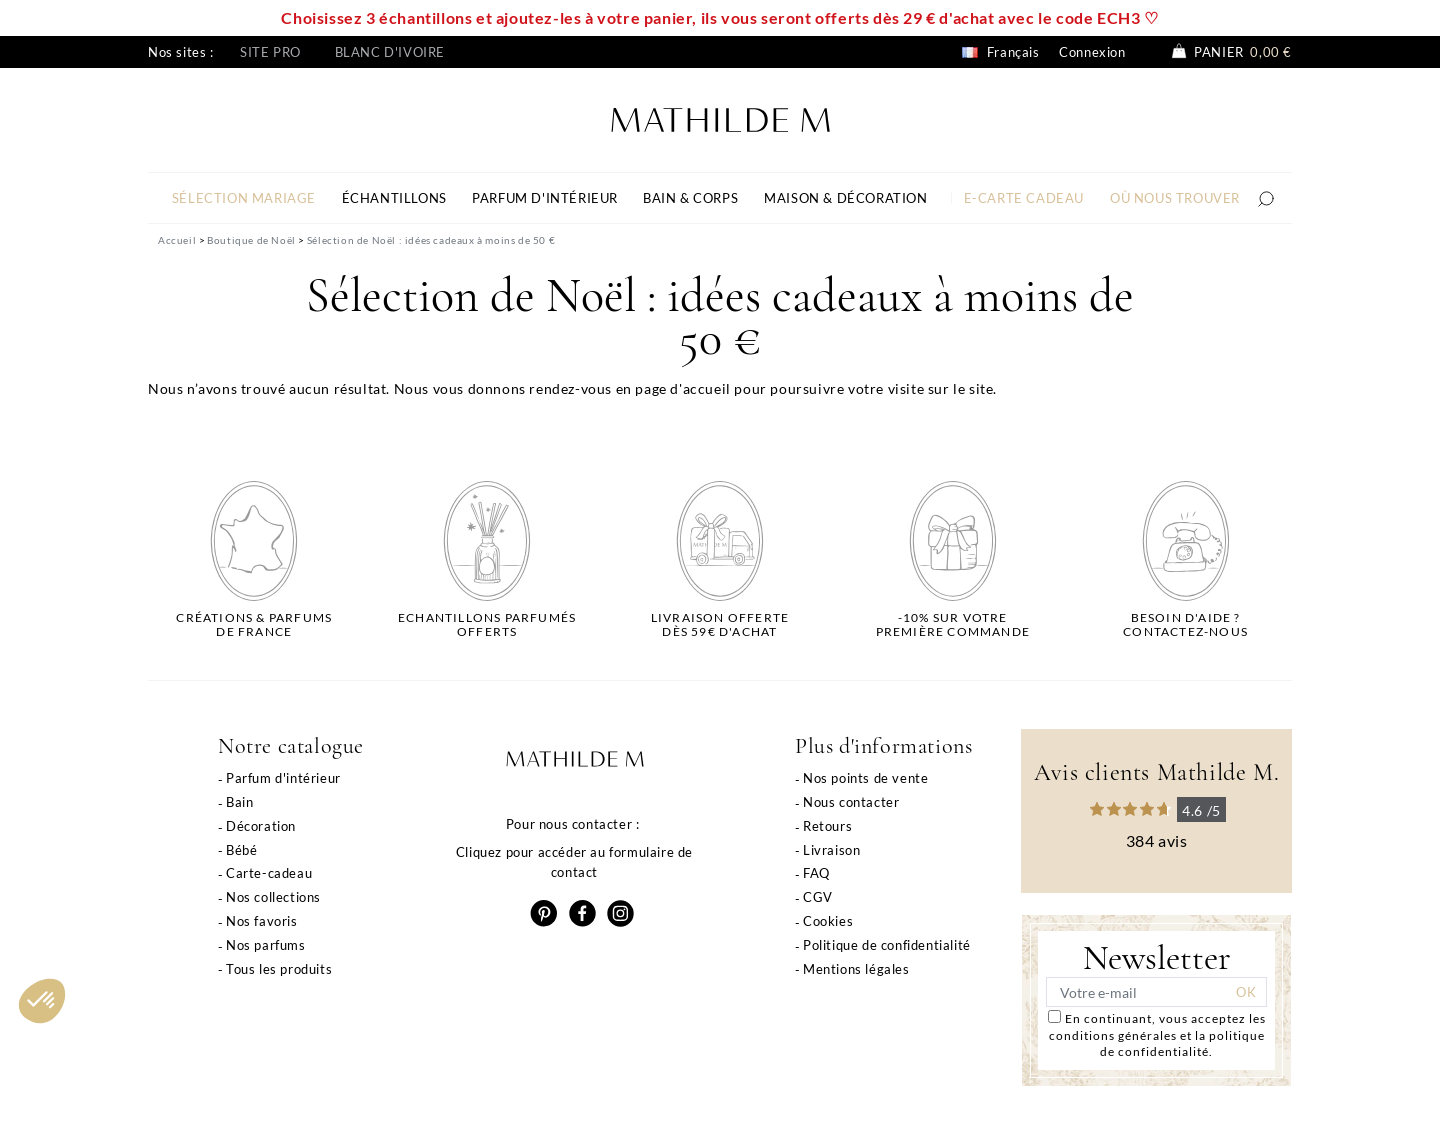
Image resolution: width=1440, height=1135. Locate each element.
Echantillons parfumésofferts (487, 625)
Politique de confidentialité (887, 945)
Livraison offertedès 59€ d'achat (720, 625)
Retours (827, 826)
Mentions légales (856, 969)
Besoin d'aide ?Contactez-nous (1185, 625)
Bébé (241, 850)
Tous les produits (279, 969)
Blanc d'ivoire (390, 52)
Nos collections (273, 897)
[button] (42, 1001)
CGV (818, 897)
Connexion (1092, 52)
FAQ (816, 873)
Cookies (828, 921)
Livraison (831, 850)
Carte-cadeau (269, 873)
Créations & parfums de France (254, 625)
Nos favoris (262, 921)
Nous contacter (851, 802)
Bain (239, 802)
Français (1000, 52)
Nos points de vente (865, 778)
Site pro (270, 52)
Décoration (261, 826)
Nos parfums (266, 945)
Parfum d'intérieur (283, 778)
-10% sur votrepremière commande (953, 625)
